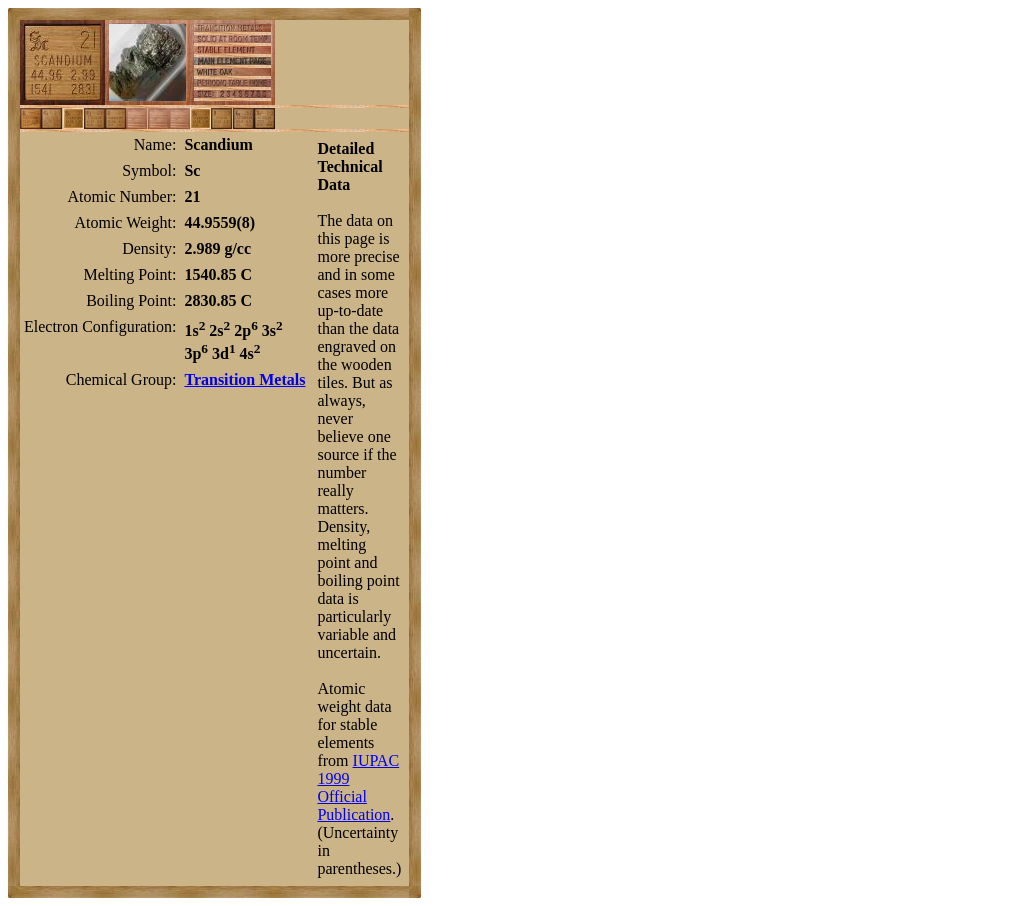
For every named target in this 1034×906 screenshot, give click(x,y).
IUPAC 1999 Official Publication (358, 787)
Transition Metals (244, 379)
